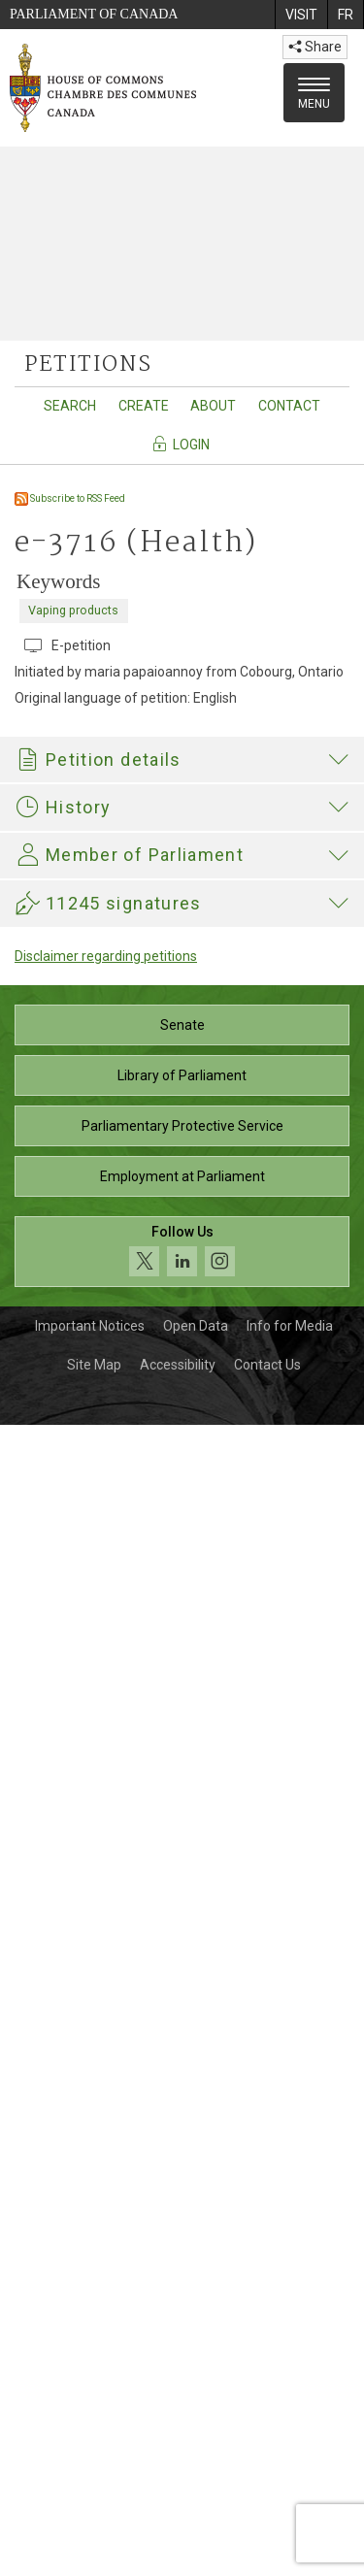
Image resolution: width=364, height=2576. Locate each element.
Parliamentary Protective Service (182, 2277)
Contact (289, 405)
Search (70, 405)
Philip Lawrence (178, 1895)
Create (143, 405)
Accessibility (177, 2516)
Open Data (195, 2477)
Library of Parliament (182, 2226)
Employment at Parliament (182, 2327)
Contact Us (267, 2516)
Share (315, 46)
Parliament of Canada (94, 14)
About (213, 405)
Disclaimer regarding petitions (106, 2107)
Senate (182, 2176)
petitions (87, 364)
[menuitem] (301, 14)
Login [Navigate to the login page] (180, 443)
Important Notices (90, 2477)
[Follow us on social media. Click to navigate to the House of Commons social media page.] (182, 2402)
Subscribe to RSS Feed (70, 498)
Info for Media (290, 2477)
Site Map (94, 2516)
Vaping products (73, 610)
